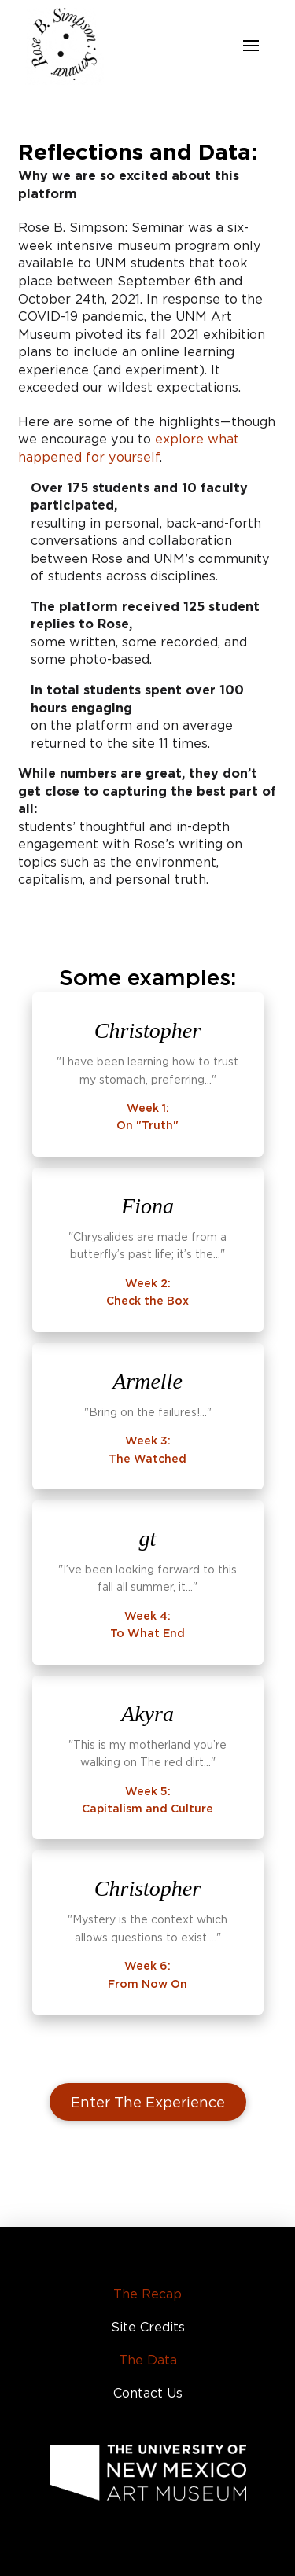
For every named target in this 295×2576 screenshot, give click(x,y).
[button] (251, 45)
